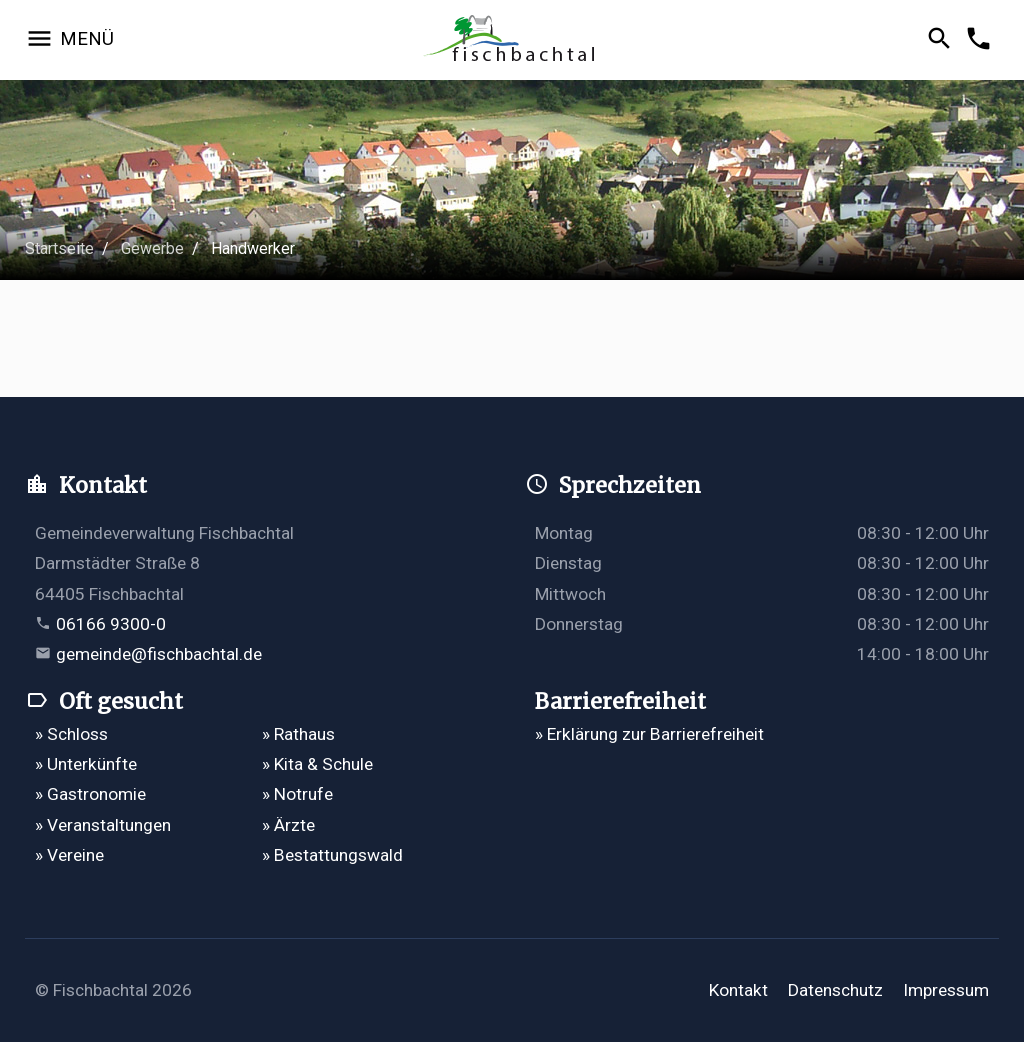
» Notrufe (297, 794)
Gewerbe (152, 248)
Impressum (946, 990)
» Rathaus (298, 734)
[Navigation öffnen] (69, 40)
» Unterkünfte (86, 764)
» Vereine (69, 855)
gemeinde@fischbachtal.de (159, 654)
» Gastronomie (90, 794)
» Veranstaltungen (103, 825)
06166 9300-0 (111, 624)
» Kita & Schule (317, 764)
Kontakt (738, 990)
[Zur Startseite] (512, 40)
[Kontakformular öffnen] (981, 40)
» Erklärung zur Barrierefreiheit (649, 734)
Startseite (59, 248)
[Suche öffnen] (942, 40)
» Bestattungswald (332, 855)
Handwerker (253, 248)
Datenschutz (835, 990)
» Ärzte (288, 825)
